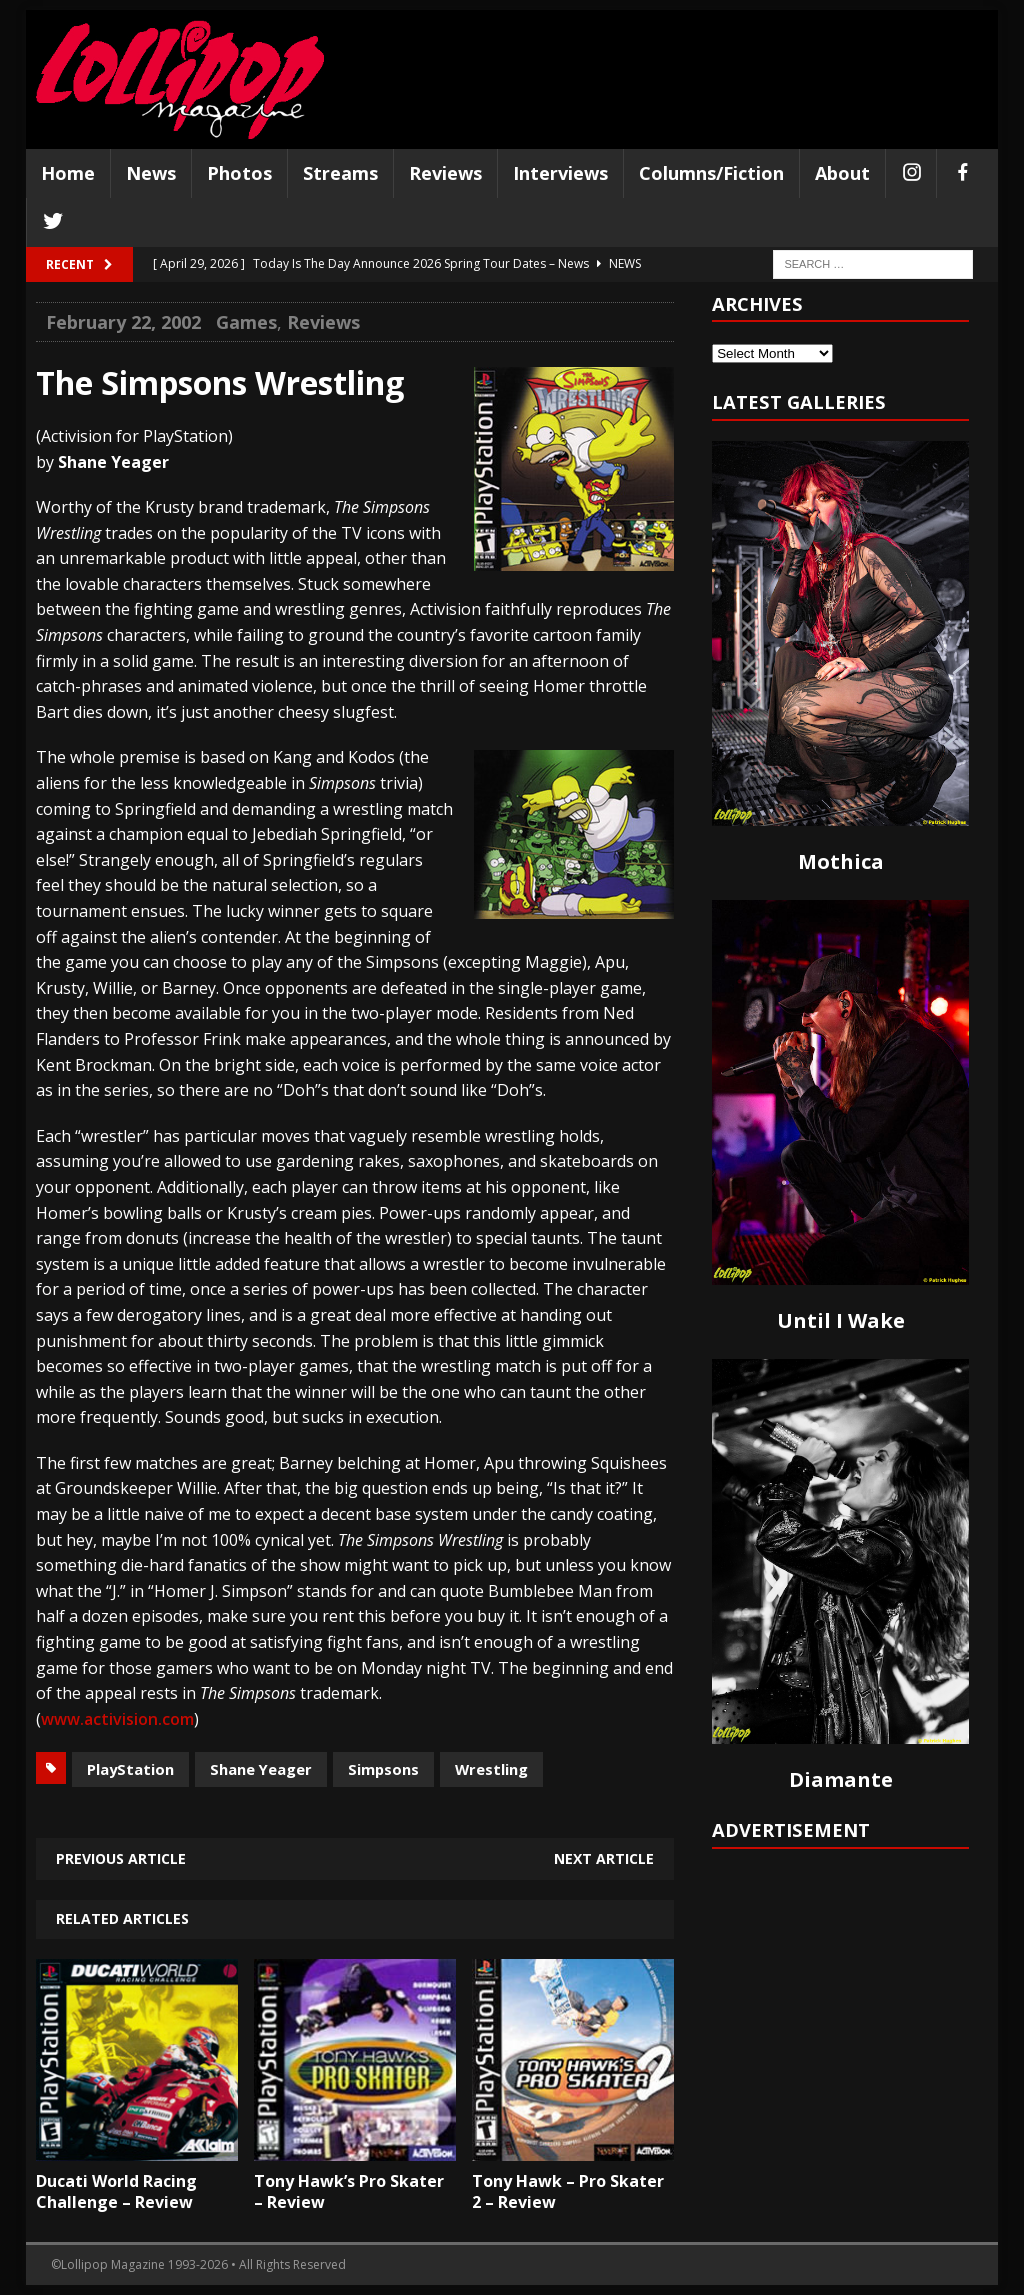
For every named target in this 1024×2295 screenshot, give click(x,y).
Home (68, 173)
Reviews (445, 173)
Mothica (841, 861)
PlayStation (130, 1769)
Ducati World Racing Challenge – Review (116, 2191)
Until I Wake (841, 1320)
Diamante (841, 1779)
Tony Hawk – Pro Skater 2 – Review (568, 2191)
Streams (340, 173)
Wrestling (491, 1769)
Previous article (121, 1858)
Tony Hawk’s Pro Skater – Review (349, 2191)
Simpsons (383, 1769)
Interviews (560, 173)
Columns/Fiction (711, 173)
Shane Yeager (261, 1769)
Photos (239, 173)
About (842, 173)
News (151, 173)
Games (246, 322)
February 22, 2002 (123, 322)
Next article (604, 1858)
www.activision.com (117, 1719)
